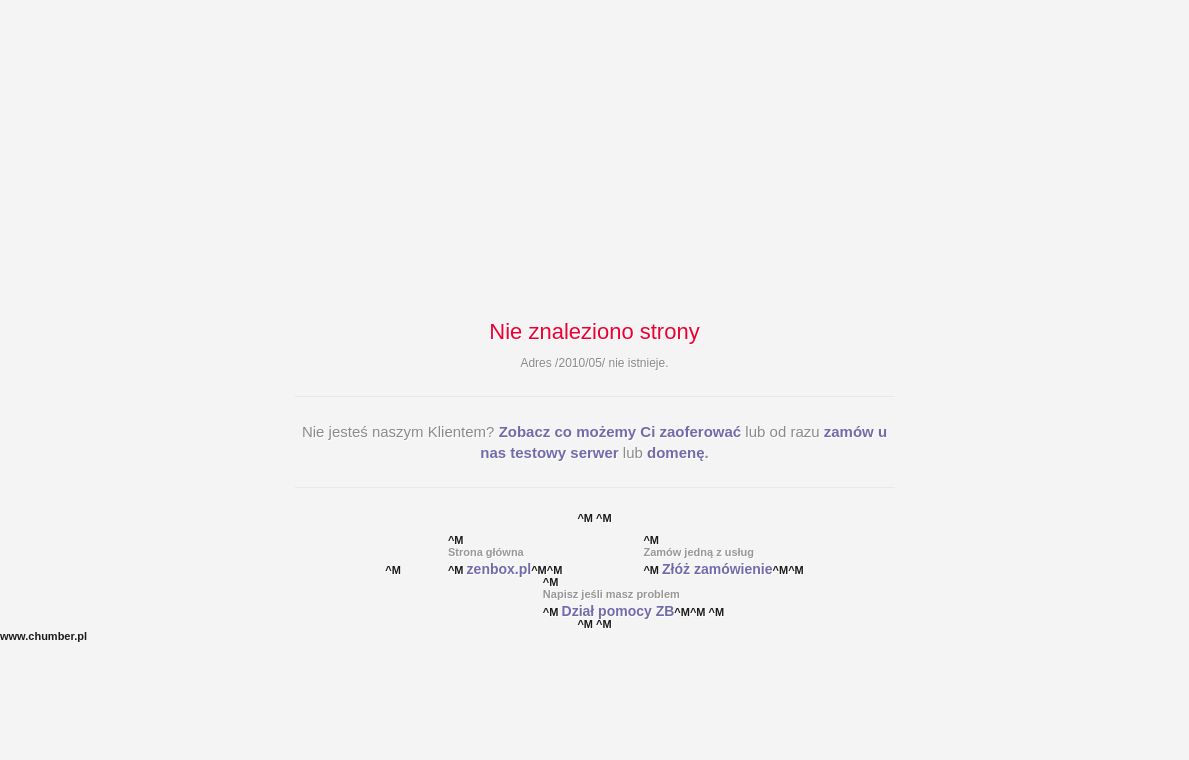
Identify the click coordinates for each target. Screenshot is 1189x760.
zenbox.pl (499, 569)
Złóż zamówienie (717, 569)
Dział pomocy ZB (618, 611)
